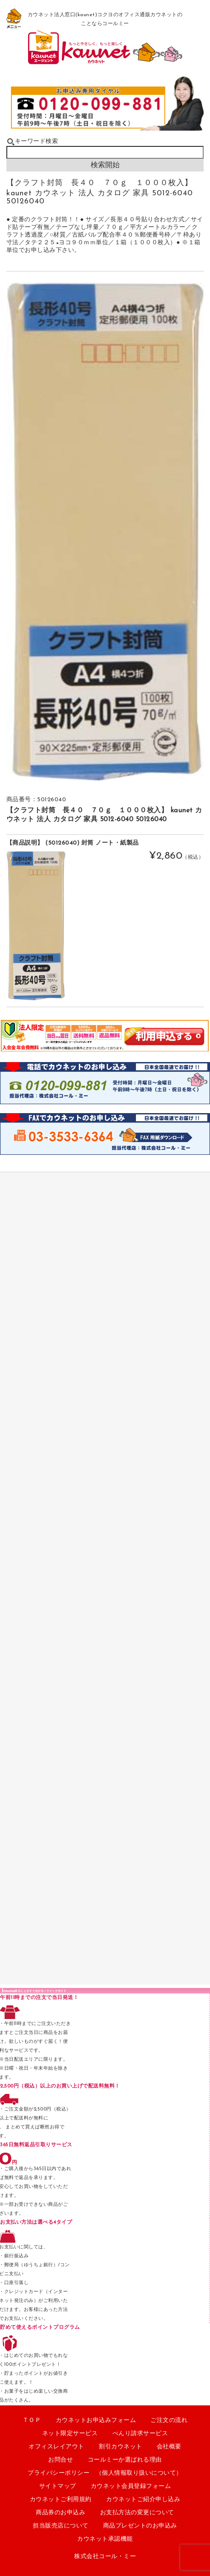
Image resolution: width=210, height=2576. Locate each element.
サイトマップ (57, 2486)
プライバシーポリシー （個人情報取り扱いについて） (105, 2473)
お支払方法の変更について (137, 2513)
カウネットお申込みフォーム (96, 2420)
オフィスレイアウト (56, 2447)
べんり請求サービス (140, 2433)
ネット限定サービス (70, 2433)
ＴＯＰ (32, 2420)
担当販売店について (61, 2526)
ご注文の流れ (168, 2420)
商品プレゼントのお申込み (140, 2526)
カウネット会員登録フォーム (131, 2486)
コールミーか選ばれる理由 (125, 2460)
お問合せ (60, 2460)
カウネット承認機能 (105, 2539)
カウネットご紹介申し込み (143, 2499)
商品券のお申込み (60, 2513)
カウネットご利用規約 (61, 2499)
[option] (105, 531)
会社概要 (169, 2447)
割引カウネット (120, 2447)
